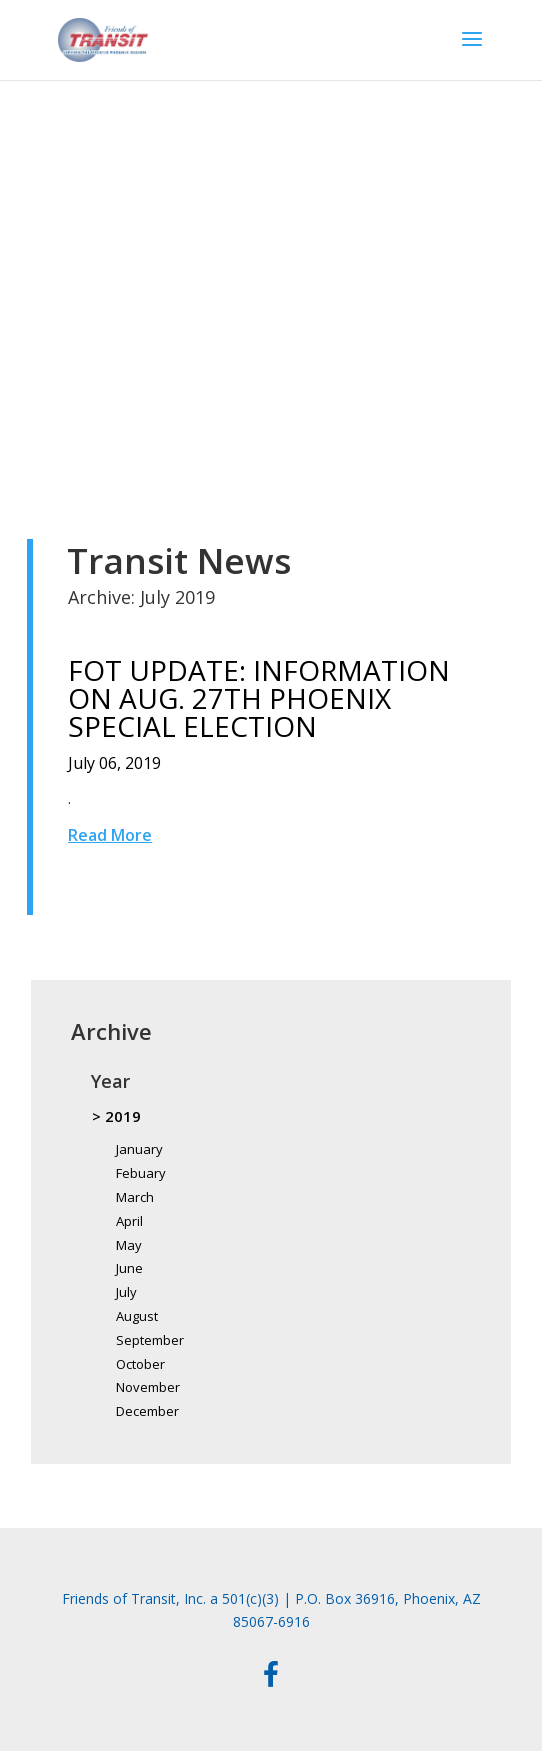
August (137, 1316)
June (129, 1268)
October (140, 1364)
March (135, 1197)
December (147, 1411)
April (129, 1221)
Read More (110, 835)
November (148, 1387)
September (150, 1340)
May (129, 1245)
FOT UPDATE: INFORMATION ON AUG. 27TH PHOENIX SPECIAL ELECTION (259, 698)
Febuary (141, 1173)
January (139, 1149)
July (126, 1292)
